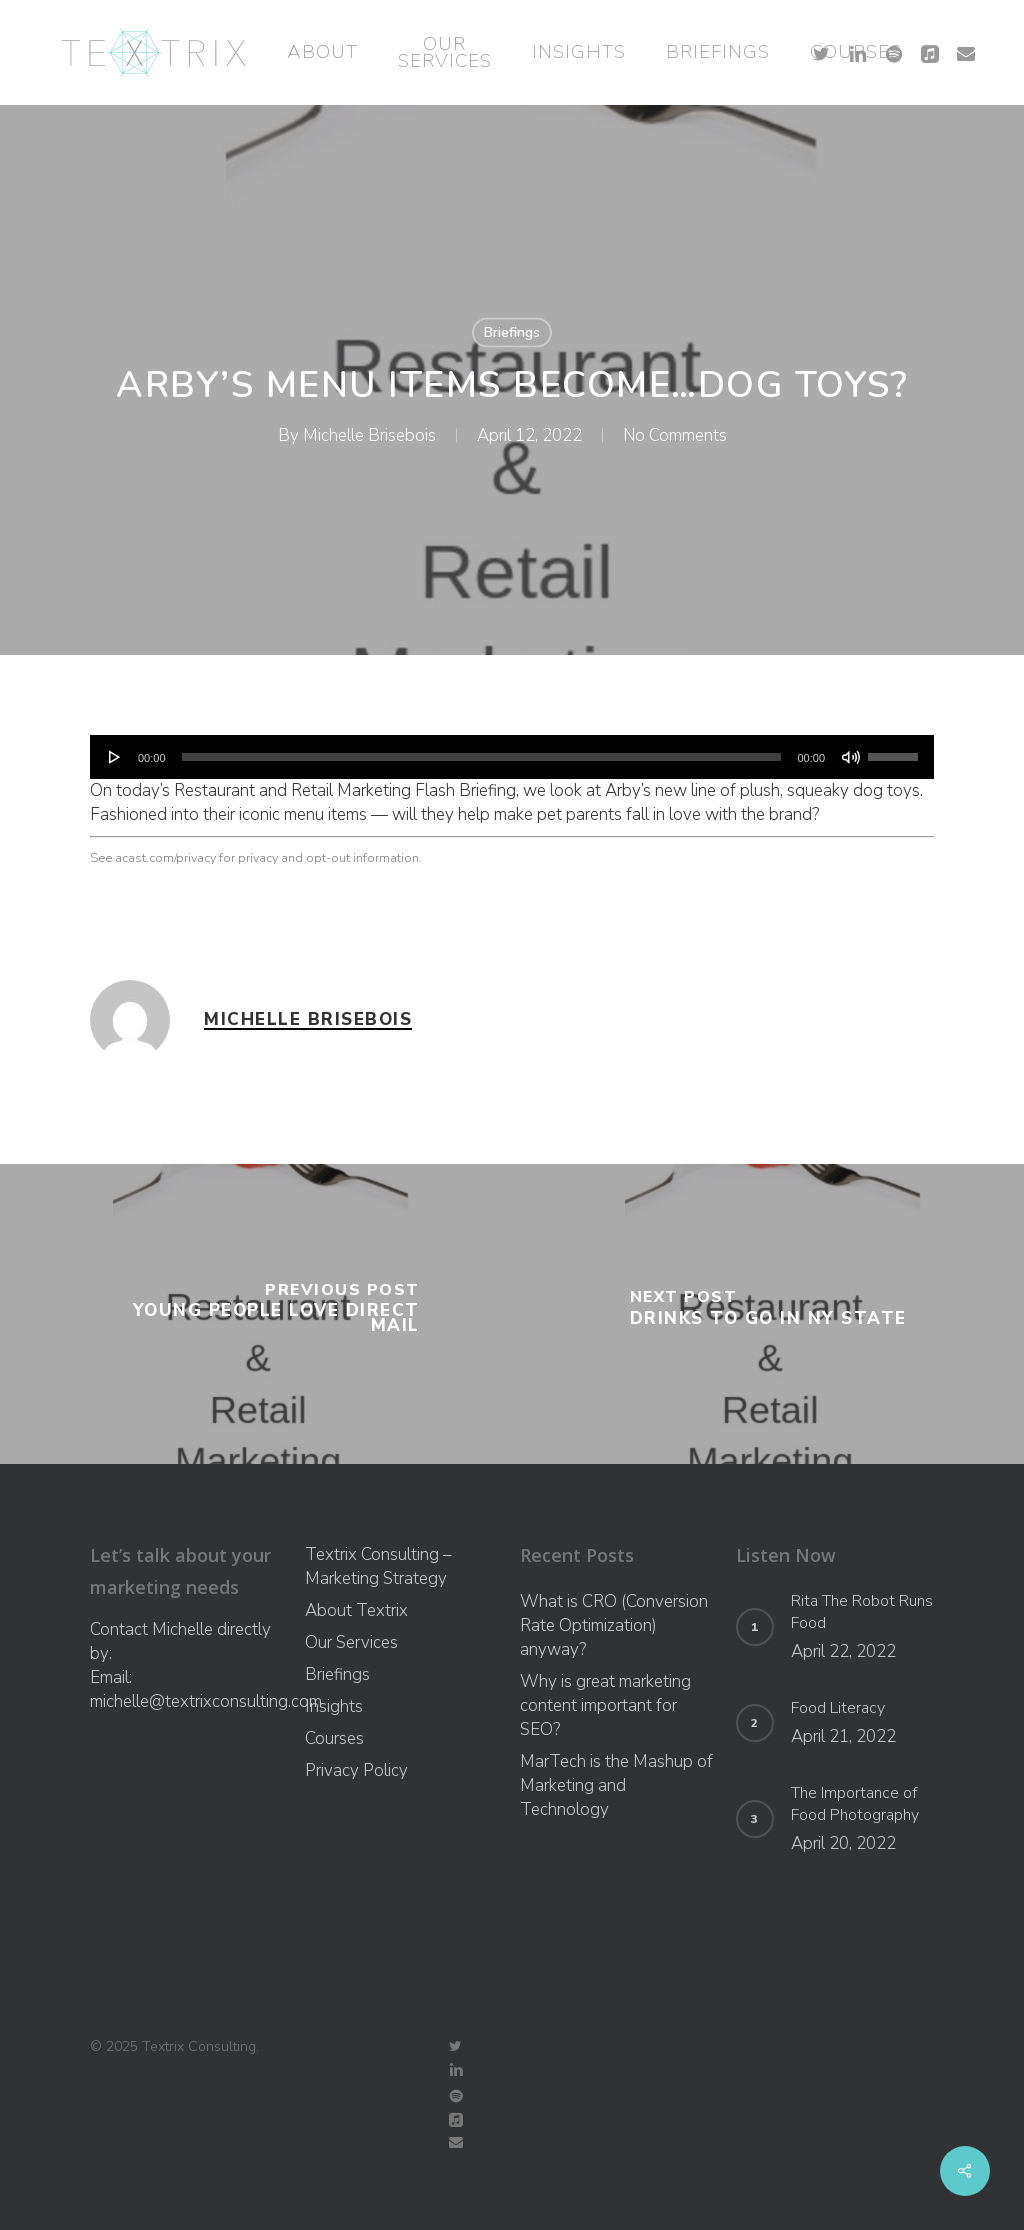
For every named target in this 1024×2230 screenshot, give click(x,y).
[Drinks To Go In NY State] (768, 1314)
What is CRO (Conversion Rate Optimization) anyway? (614, 1625)
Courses (334, 1738)
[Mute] (851, 757)
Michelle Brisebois (369, 435)
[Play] (115, 757)
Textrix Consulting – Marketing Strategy (378, 1566)
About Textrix (356, 1610)
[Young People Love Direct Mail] (256, 1314)
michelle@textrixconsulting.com (206, 1701)
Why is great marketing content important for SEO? (605, 1705)
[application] (512, 757)
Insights (334, 1706)
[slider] (482, 757)
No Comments (675, 435)
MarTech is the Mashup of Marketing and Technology (616, 1785)
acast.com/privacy (165, 858)
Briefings (512, 332)
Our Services (351, 1642)
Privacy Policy (356, 1770)
